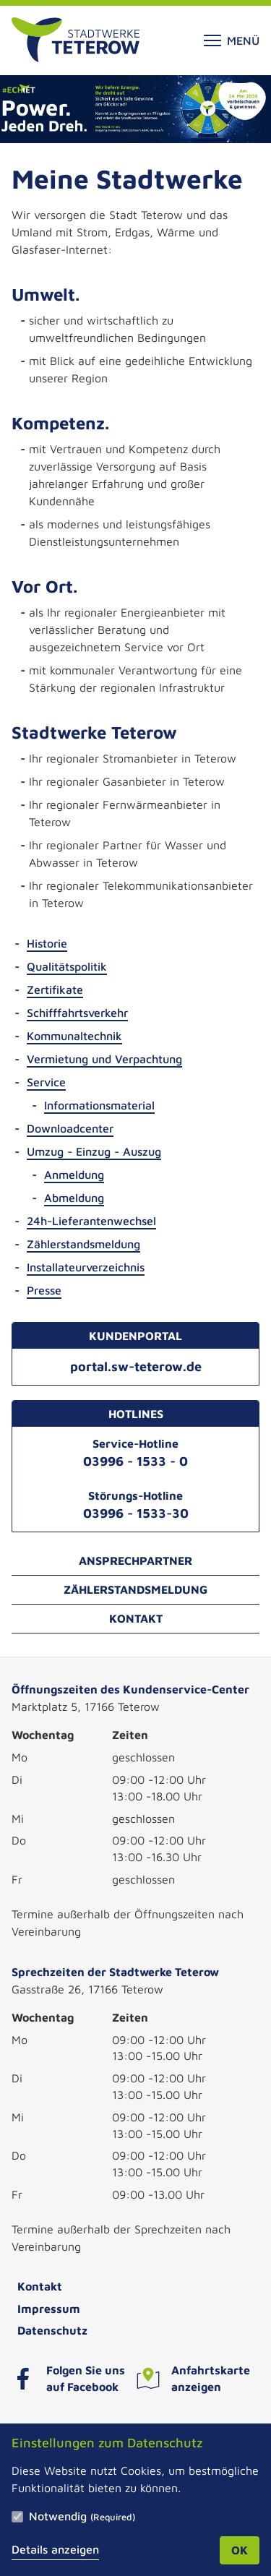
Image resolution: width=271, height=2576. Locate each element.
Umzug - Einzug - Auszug (94, 1151)
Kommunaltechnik (74, 1035)
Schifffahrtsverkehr (77, 1012)
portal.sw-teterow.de (136, 1366)
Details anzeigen (55, 2549)
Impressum (48, 2308)
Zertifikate (55, 989)
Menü (231, 40)
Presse (44, 1290)
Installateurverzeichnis (86, 1267)
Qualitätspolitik (67, 966)
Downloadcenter (70, 1128)
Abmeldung (74, 1197)
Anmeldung (74, 1174)
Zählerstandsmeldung (83, 1243)
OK (239, 2549)
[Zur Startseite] (75, 40)
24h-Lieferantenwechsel (91, 1220)
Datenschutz (52, 2330)
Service (46, 1082)
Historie (47, 943)
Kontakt (136, 1618)
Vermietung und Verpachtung (104, 1058)
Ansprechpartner (135, 1560)
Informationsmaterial (99, 1105)
